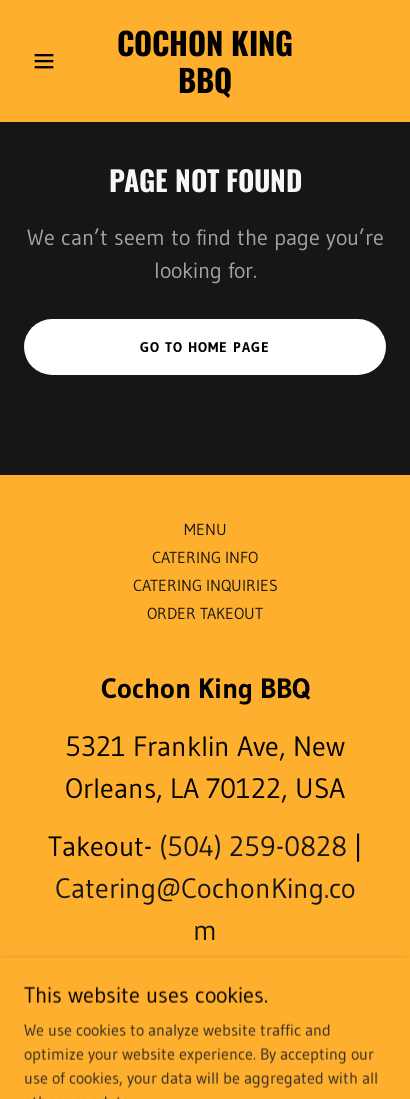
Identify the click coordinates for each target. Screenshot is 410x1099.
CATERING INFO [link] (205, 557)
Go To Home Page (205, 347)
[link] (204, 87)
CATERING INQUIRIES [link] (205, 585)
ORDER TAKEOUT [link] (205, 613)
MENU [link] (205, 529)
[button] (51, 61)
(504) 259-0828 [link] (253, 846)
